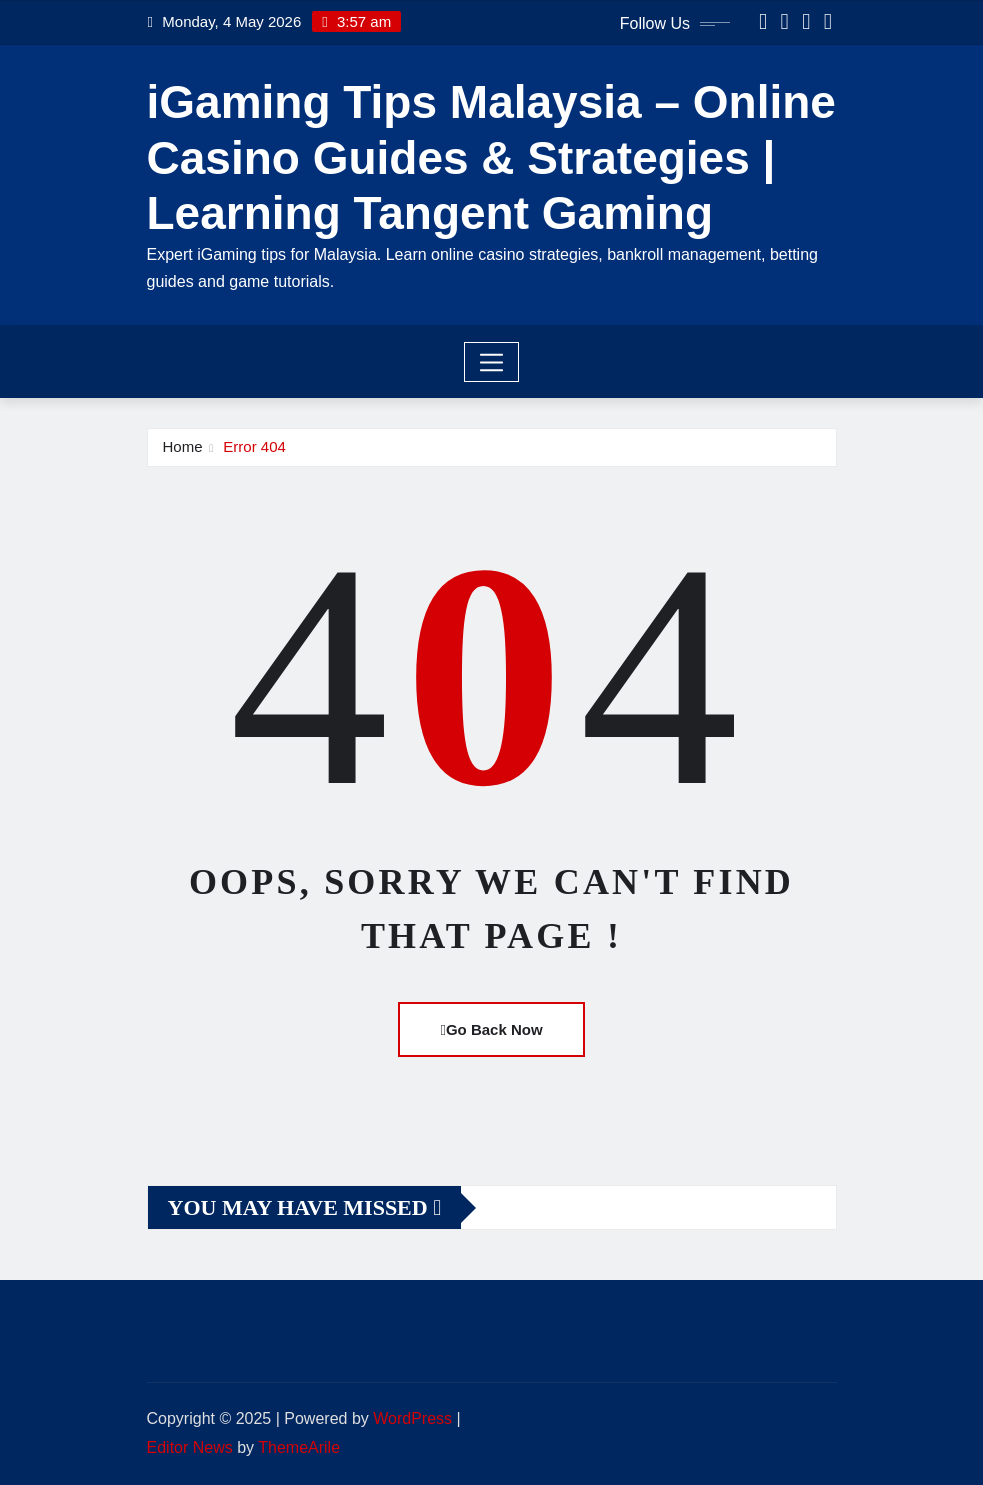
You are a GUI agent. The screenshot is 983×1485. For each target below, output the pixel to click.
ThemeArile (299, 1447)
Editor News (190, 1447)
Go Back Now (491, 1029)
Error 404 (254, 446)
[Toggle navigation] (491, 362)
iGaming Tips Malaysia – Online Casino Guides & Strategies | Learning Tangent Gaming (491, 157)
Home (183, 446)
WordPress (412, 1418)
